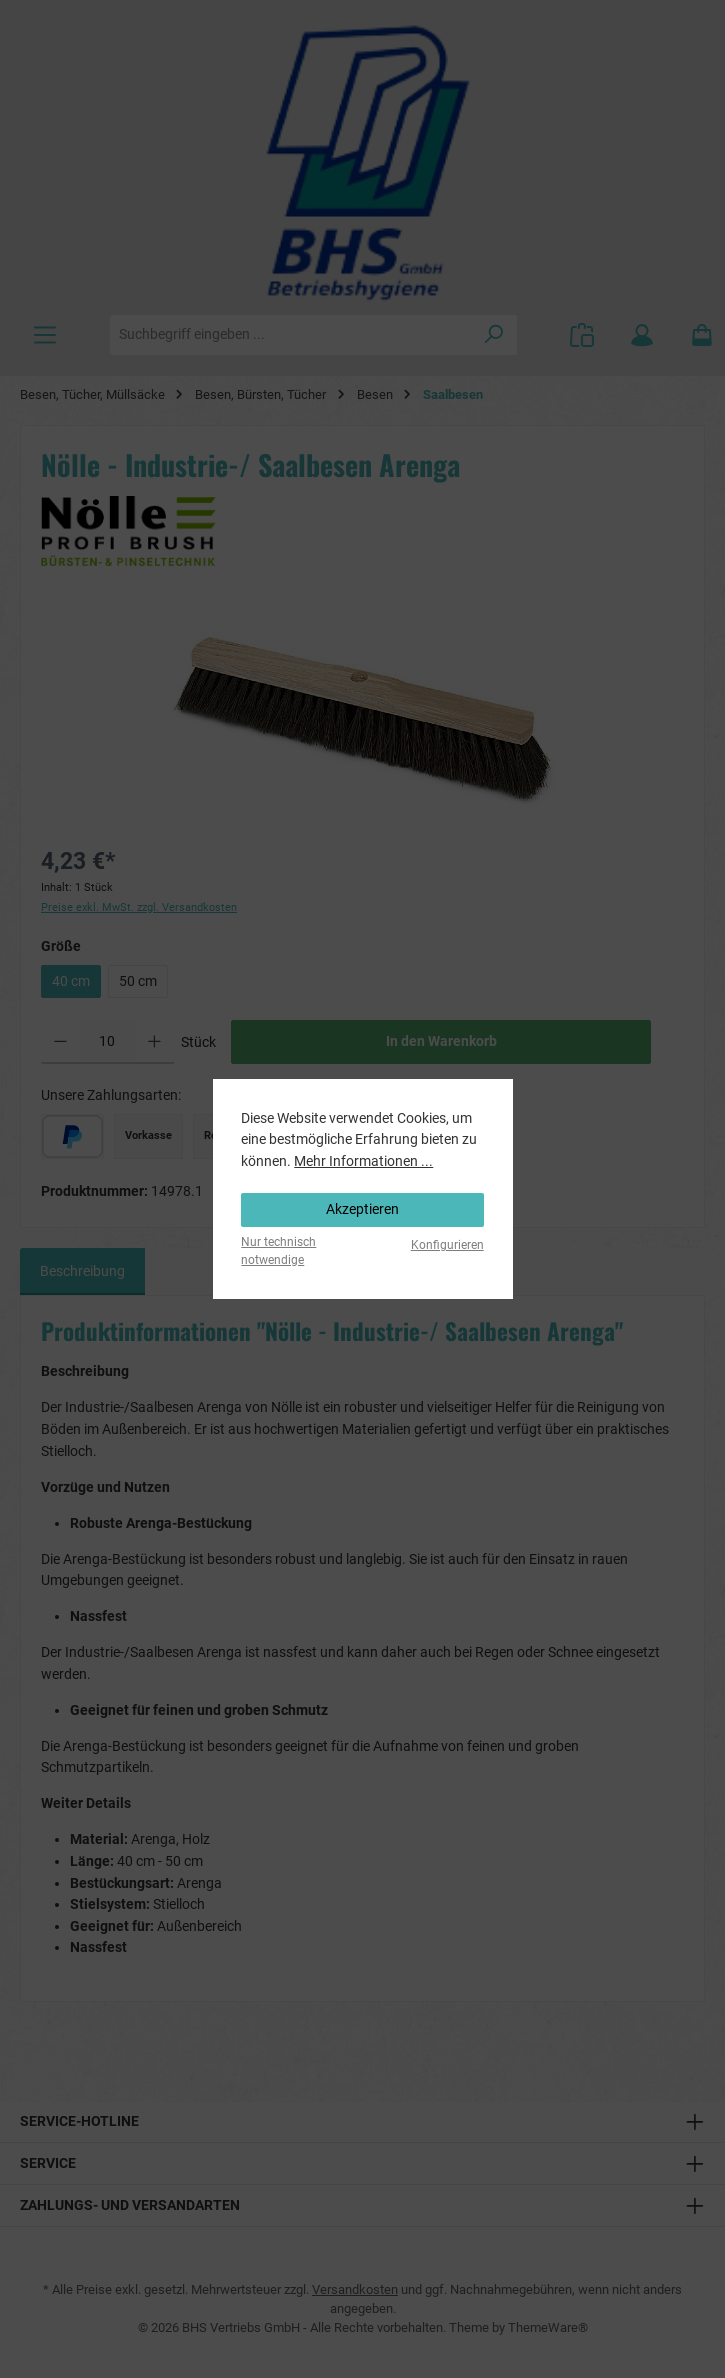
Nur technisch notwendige (278, 1250)
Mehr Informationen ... (363, 1161)
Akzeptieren (362, 1209)
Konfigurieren (447, 1245)
